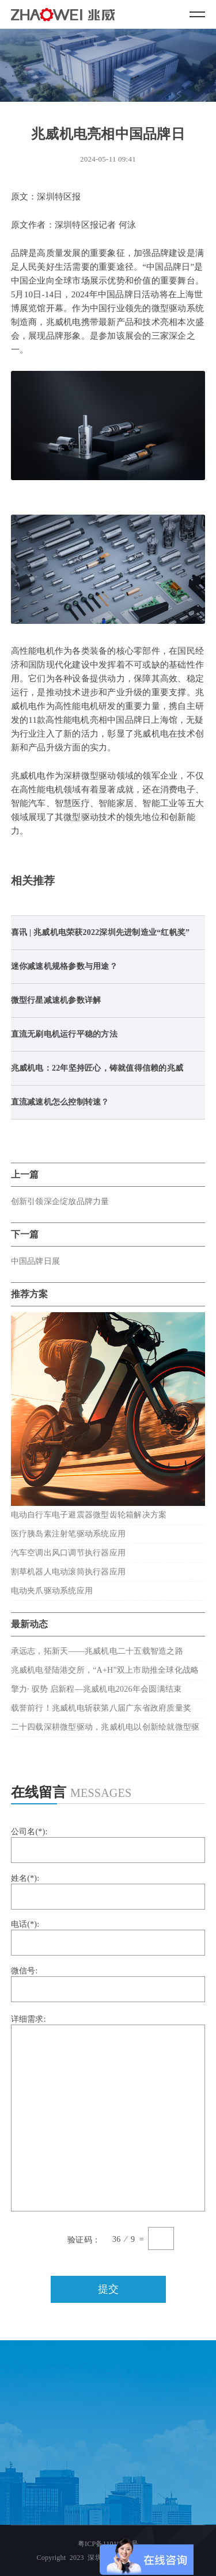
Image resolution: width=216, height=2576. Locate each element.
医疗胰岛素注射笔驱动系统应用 (68, 1533)
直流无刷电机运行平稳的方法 (64, 1034)
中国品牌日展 (35, 1261)
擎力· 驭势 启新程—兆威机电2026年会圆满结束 (96, 1689)
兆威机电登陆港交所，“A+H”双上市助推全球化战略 (105, 1670)
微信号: (108, 1984)
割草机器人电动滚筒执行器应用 (68, 1571)
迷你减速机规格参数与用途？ (64, 966)
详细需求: (108, 2113)
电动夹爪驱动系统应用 (52, 1590)
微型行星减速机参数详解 (56, 1000)
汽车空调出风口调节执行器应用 (68, 1552)
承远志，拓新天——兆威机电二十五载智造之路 (97, 1651)
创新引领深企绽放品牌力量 (60, 1201)
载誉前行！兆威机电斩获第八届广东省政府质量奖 (101, 1708)
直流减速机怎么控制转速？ (60, 1102)
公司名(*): (108, 1845)
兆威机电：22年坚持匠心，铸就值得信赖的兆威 (97, 1068)
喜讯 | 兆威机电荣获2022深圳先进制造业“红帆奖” (100, 932)
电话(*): (108, 1938)
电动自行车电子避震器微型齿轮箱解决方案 (89, 1515)
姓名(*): (108, 1892)
